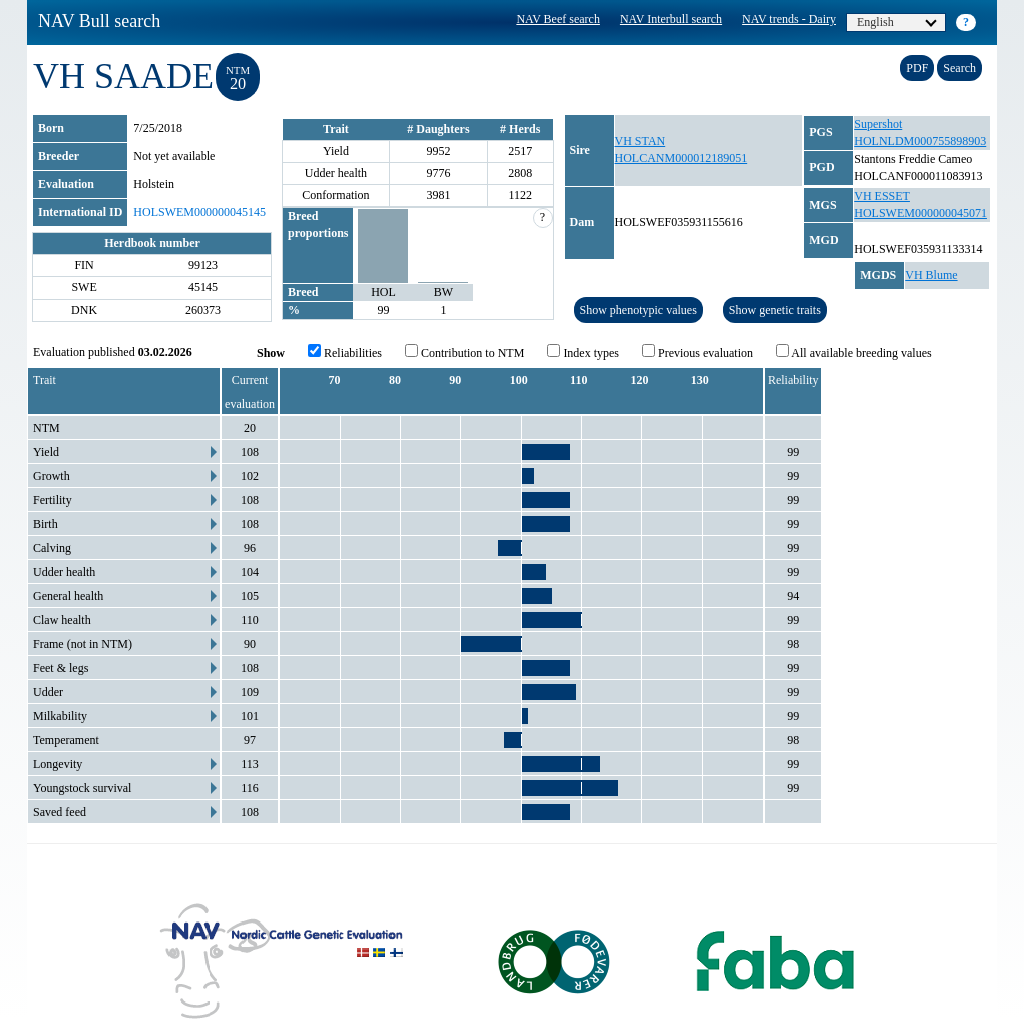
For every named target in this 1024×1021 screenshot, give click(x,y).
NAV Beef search (558, 19)
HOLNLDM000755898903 (920, 141)
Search (959, 68)
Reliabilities (345, 352)
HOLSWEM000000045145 (199, 212)
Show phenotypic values (638, 310)
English (897, 22)
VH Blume (931, 275)
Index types (583, 352)
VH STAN (640, 141)
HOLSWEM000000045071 (920, 213)
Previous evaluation (697, 352)
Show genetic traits (775, 310)
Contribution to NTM (464, 352)
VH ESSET (882, 196)
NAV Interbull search (671, 19)
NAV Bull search (99, 21)
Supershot (878, 124)
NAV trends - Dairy (789, 19)
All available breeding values (854, 352)
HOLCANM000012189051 (681, 158)
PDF (917, 68)
